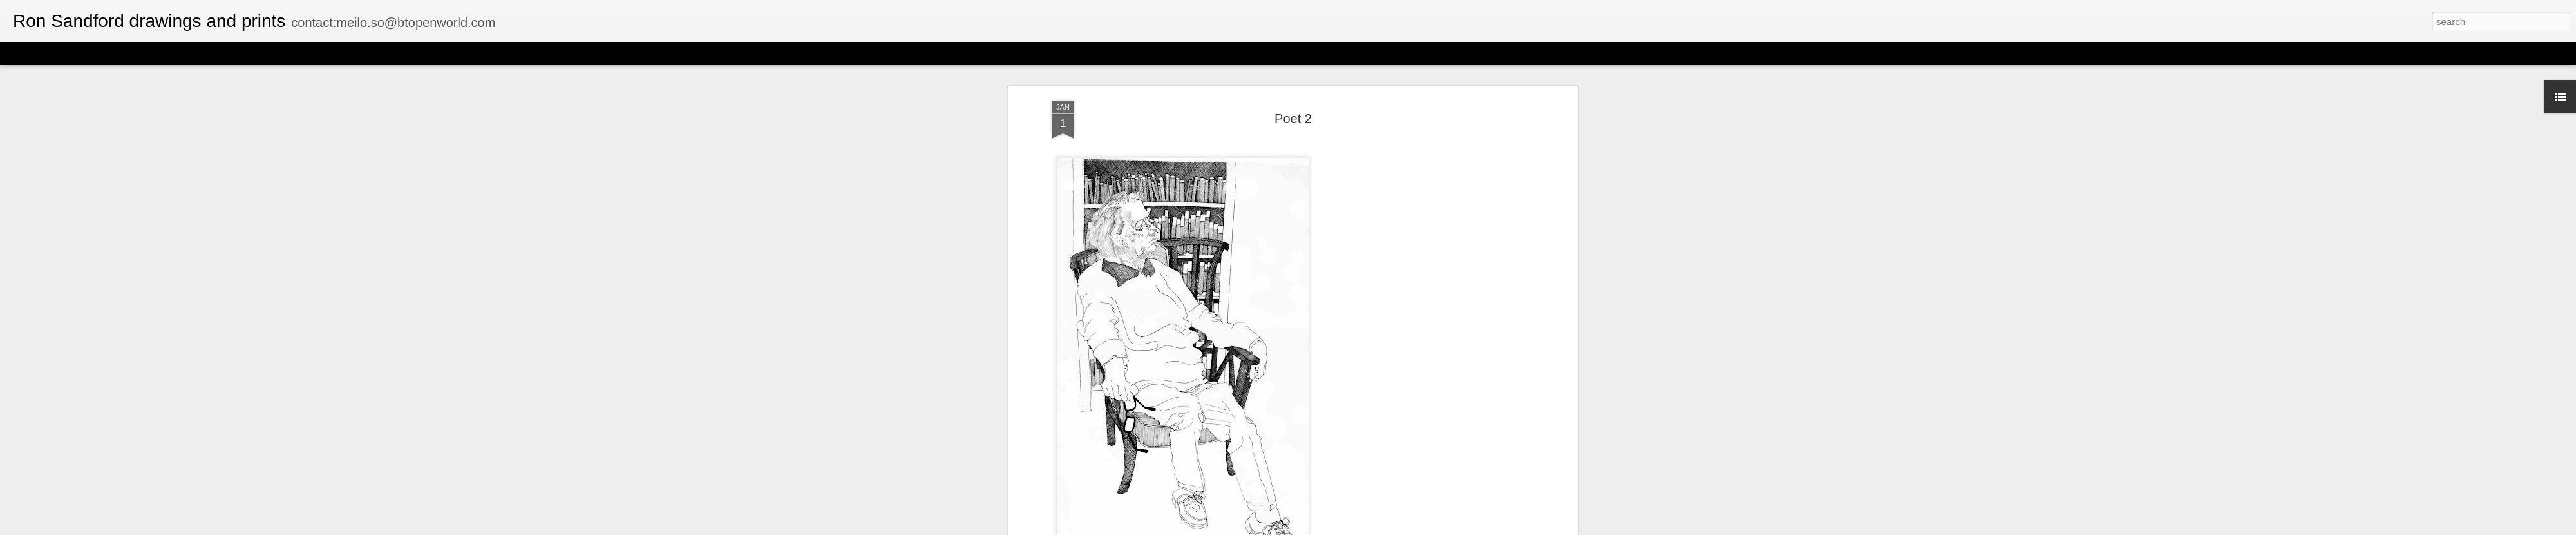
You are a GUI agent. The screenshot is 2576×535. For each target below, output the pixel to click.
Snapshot (230, 53)
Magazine (105, 53)
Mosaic (147, 53)
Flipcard (60, 53)
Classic (20, 53)
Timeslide (277, 53)
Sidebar (186, 53)
